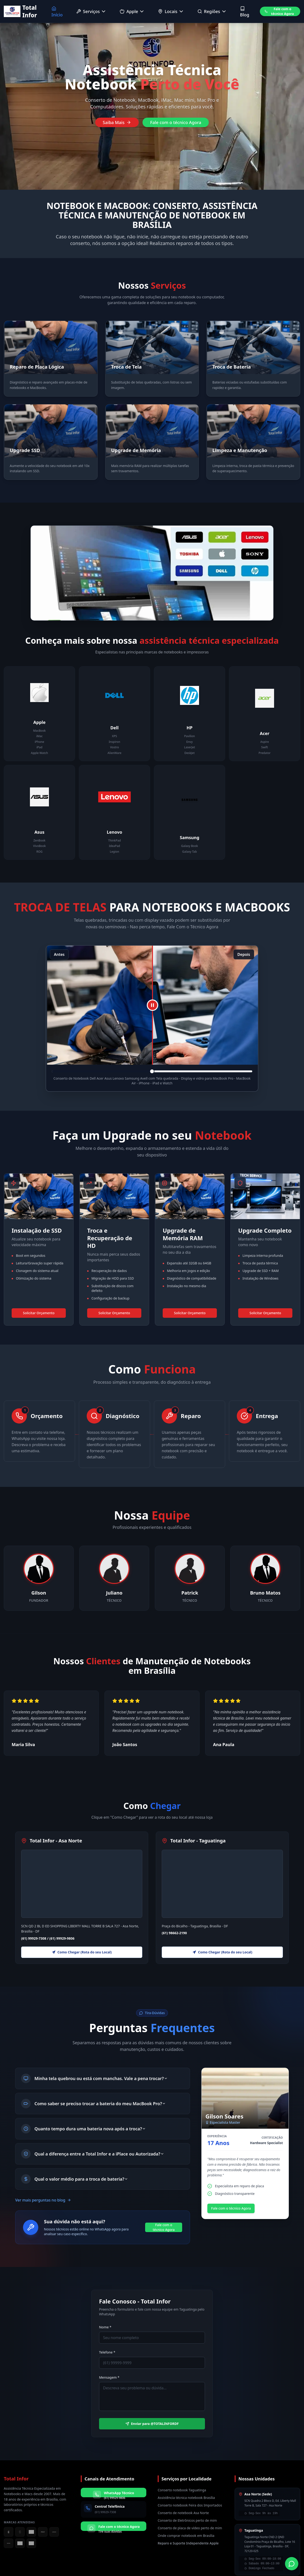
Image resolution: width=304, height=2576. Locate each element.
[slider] (152, 1066)
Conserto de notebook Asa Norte (183, 2513)
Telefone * (107, 2356)
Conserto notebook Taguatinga (182, 2490)
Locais (171, 11)
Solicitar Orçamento (39, 1320)
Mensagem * (109, 2381)
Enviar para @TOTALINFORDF (152, 2427)
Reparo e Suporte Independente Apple (188, 2543)
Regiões (212, 11)
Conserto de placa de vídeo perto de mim (190, 2528)
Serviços (91, 11)
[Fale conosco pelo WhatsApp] (291, 2563)
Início (57, 12)
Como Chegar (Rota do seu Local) (82, 1958)
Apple (132, 11)
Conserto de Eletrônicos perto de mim (187, 2520)
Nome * (105, 2331)
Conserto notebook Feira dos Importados (190, 2505)
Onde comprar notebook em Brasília (186, 2535)
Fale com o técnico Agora (279, 11)
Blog (244, 12)
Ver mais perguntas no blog (43, 2204)
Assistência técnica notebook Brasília (186, 2497)
